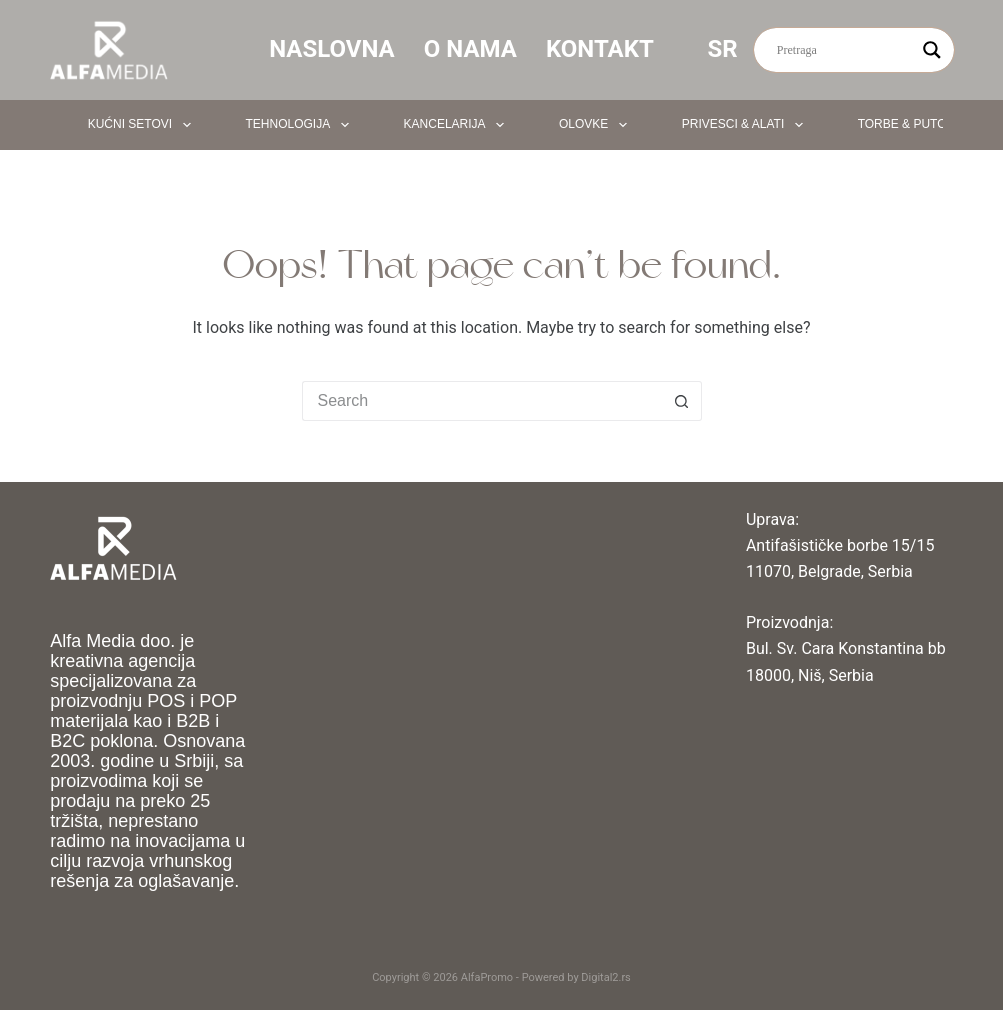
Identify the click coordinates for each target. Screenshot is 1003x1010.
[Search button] (682, 401)
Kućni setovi (143, 125)
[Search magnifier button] (932, 50)
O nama (470, 49)
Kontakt (600, 49)
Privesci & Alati (746, 125)
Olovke (597, 125)
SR (736, 49)
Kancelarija (458, 125)
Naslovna (332, 49)
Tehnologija (301, 125)
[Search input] (845, 50)
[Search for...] (482, 401)
